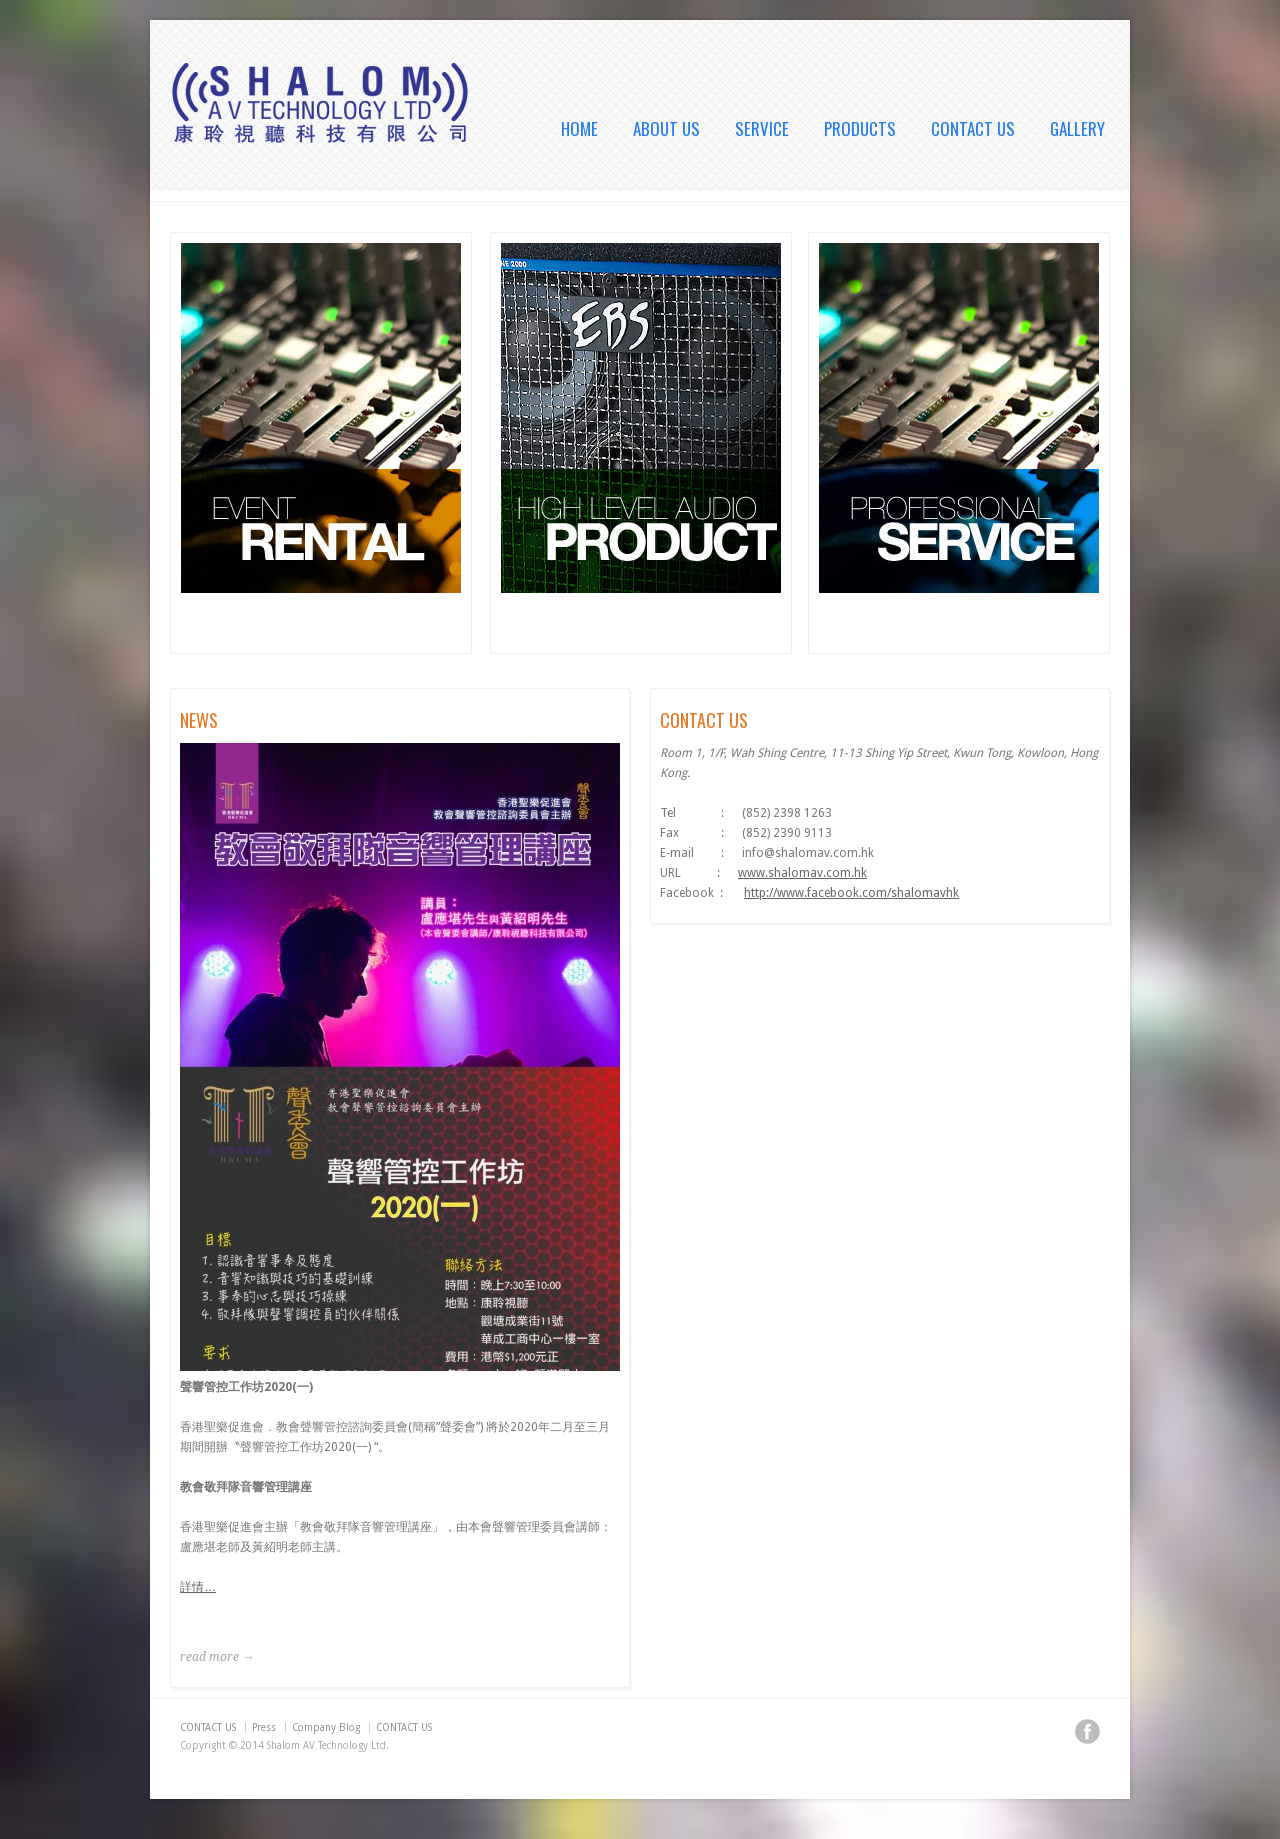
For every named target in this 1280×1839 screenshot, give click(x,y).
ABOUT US (666, 129)
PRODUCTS (860, 129)
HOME (579, 129)
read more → (217, 1657)
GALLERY (1077, 129)
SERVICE (762, 129)
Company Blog (326, 1727)
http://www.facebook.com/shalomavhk (851, 893)
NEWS (199, 720)
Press (264, 1727)
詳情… (198, 1587)
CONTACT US (973, 129)
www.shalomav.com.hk (802, 873)
